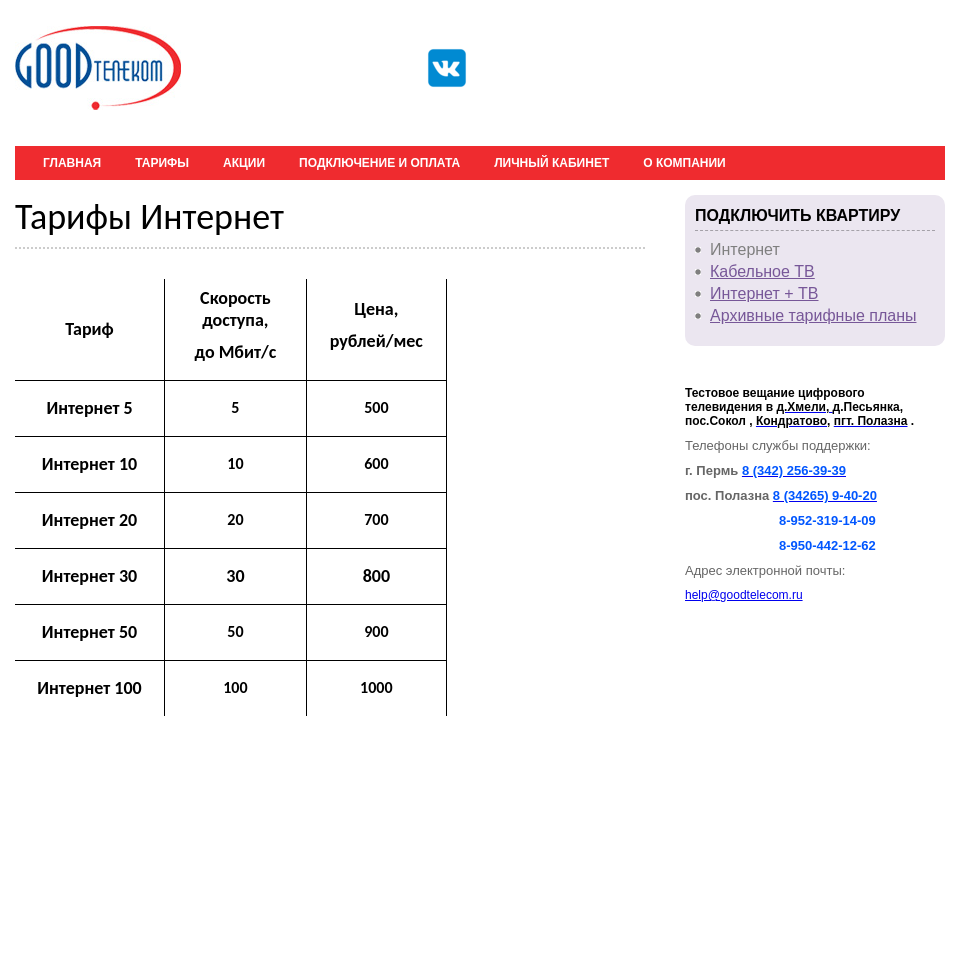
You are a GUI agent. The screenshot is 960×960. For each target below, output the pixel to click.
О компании (684, 163)
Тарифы (162, 163)
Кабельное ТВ (762, 271)
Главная (72, 163)
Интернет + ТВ (764, 293)
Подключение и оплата (379, 163)
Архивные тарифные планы (813, 315)
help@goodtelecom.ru (744, 595)
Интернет (745, 249)
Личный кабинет (551, 163)
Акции (244, 163)
